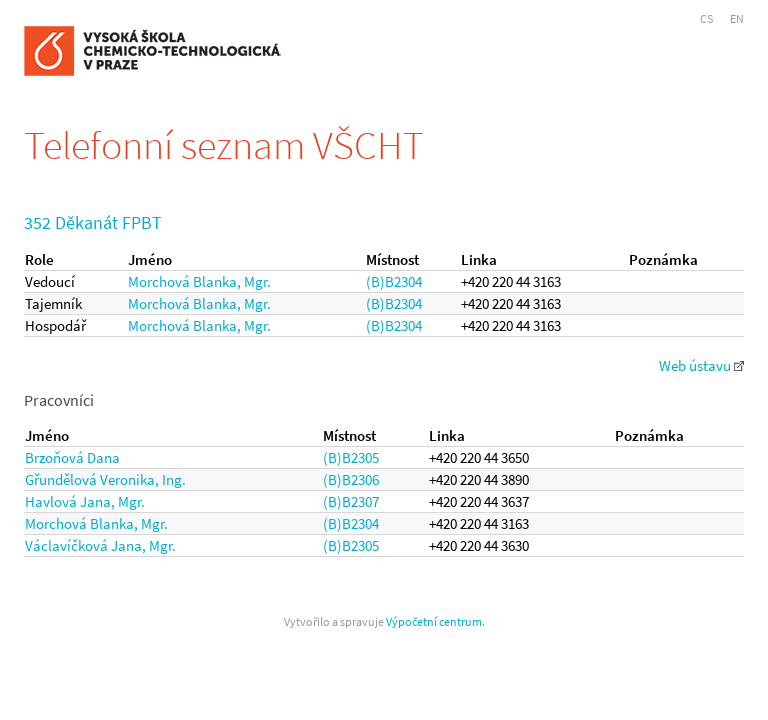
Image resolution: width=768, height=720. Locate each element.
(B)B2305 (351, 457)
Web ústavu (701, 365)
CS (706, 18)
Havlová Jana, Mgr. (85, 501)
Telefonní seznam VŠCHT (224, 145)
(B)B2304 (394, 281)
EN (737, 18)
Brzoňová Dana (72, 457)
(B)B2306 (351, 479)
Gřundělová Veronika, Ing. (105, 479)
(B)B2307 (351, 501)
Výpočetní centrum (434, 621)
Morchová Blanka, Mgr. (199, 281)
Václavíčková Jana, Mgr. (100, 545)
